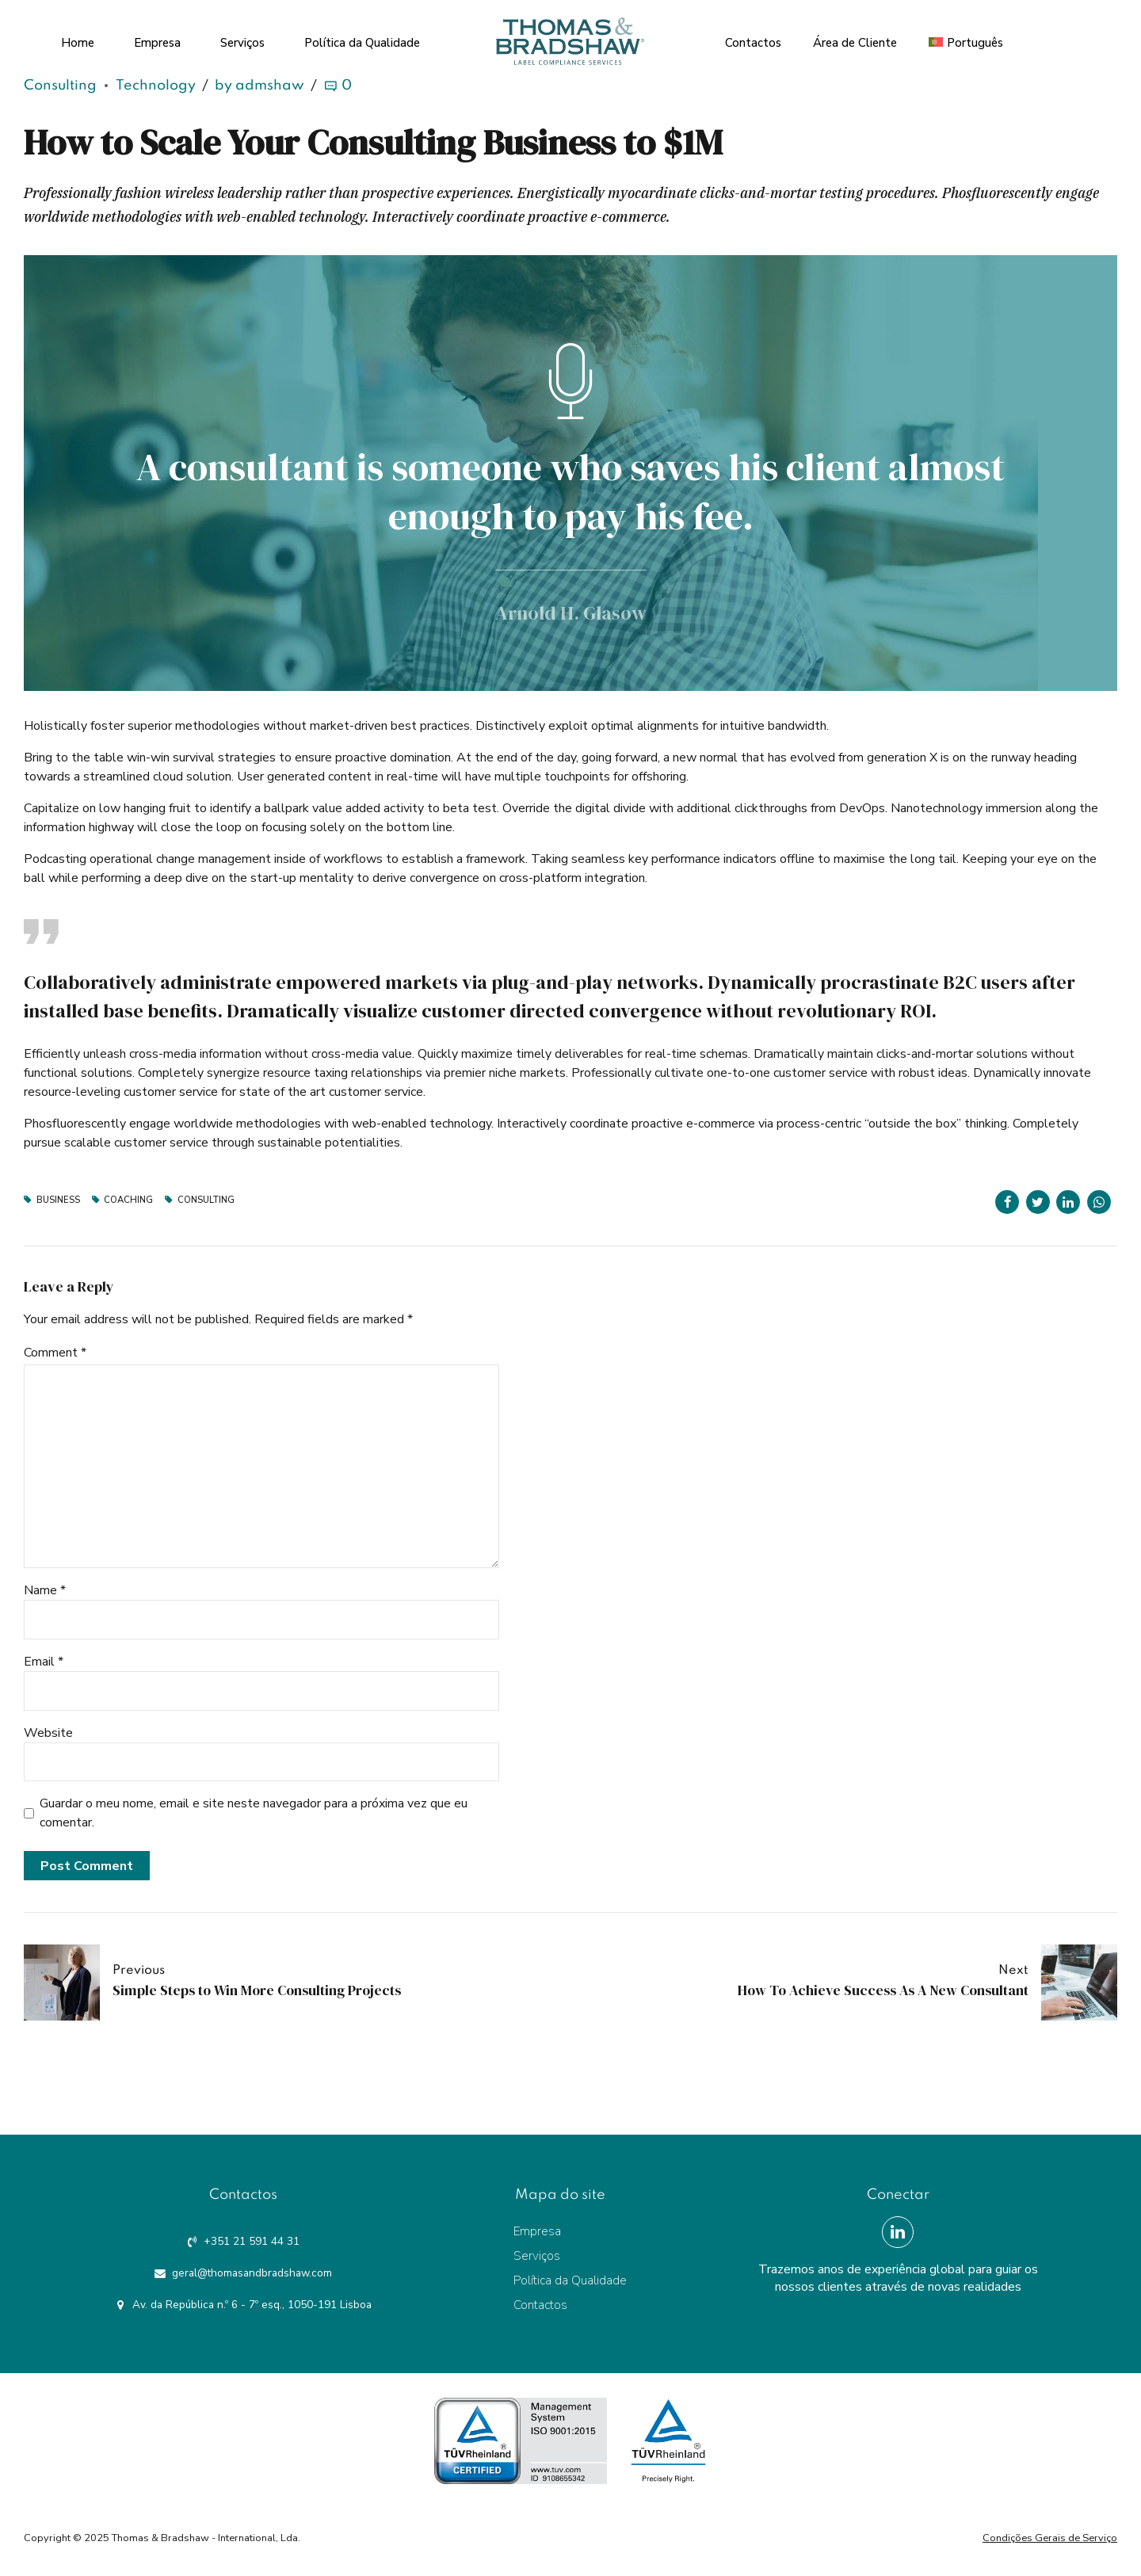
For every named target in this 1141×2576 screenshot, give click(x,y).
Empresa (157, 40)
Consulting (60, 85)
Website (48, 1733)
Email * (43, 1661)
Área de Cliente (855, 40)
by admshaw (259, 85)
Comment (55, 1352)
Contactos (753, 40)
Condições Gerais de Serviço (1050, 2538)
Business (58, 1200)
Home (77, 40)
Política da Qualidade (362, 40)
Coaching (128, 1200)
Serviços (242, 40)
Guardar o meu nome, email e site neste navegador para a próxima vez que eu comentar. (253, 1813)
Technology (156, 85)
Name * (45, 1590)
